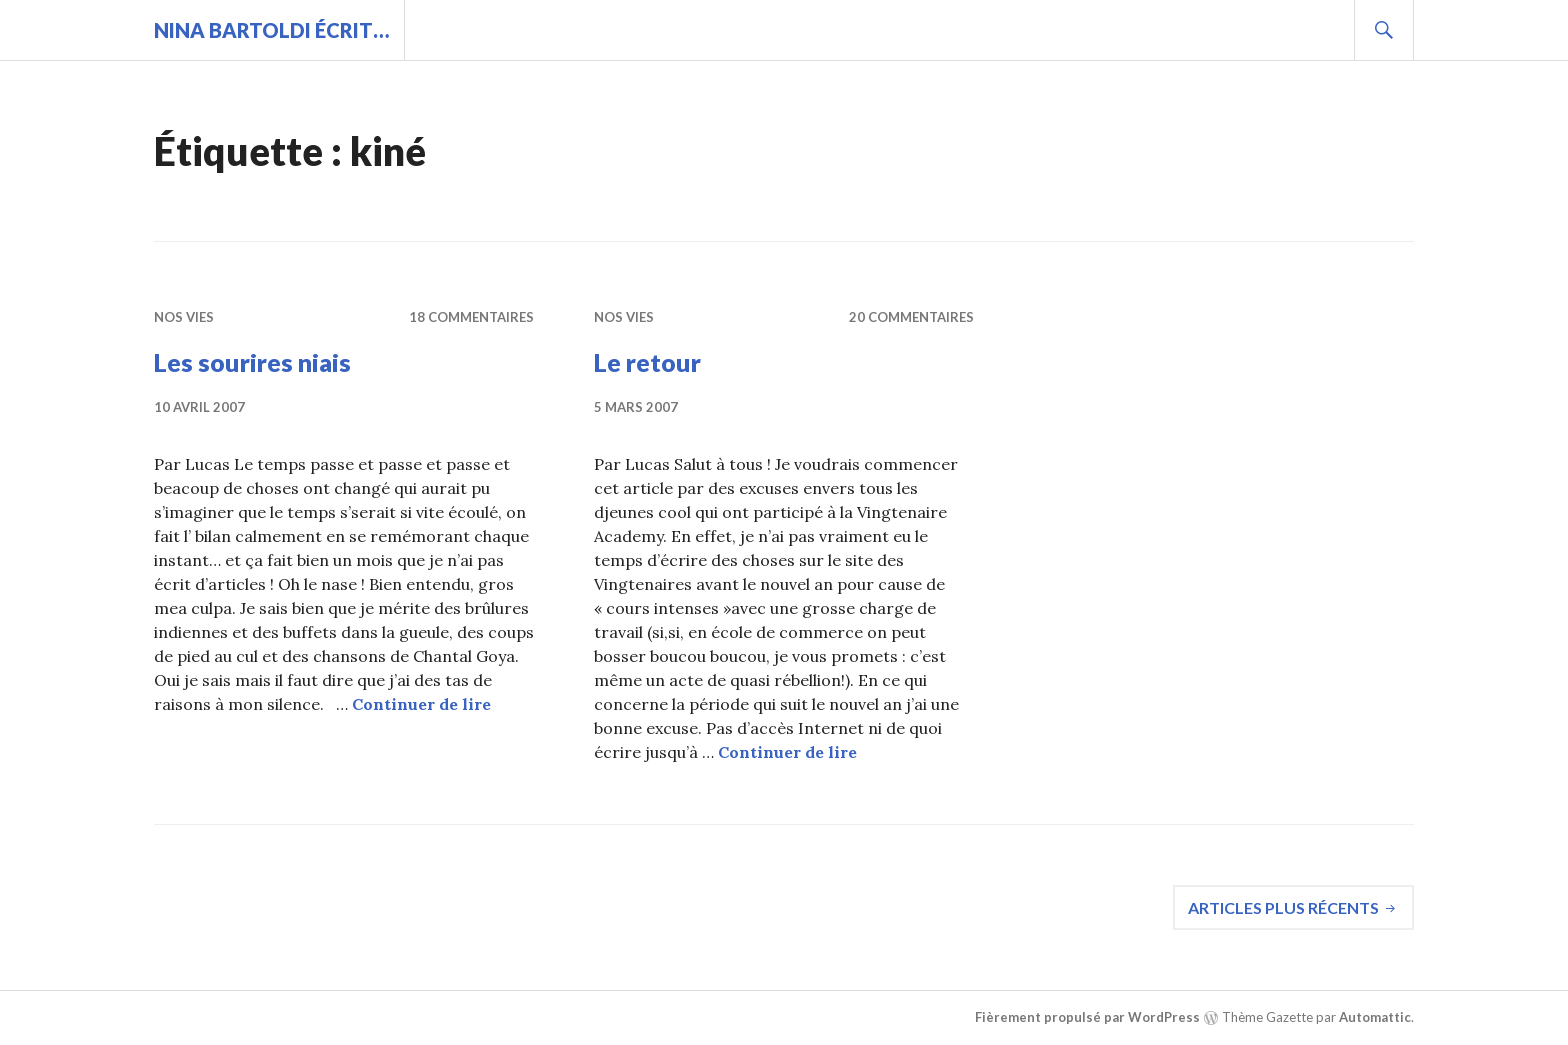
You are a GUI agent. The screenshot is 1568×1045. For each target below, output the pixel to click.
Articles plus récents (1283, 907)
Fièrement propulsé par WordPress (1087, 1017)
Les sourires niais (252, 362)
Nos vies (184, 317)
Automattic (1375, 1017)
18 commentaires (471, 317)
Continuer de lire (421, 704)
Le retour (647, 362)
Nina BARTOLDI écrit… (271, 30)
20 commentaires (911, 317)
